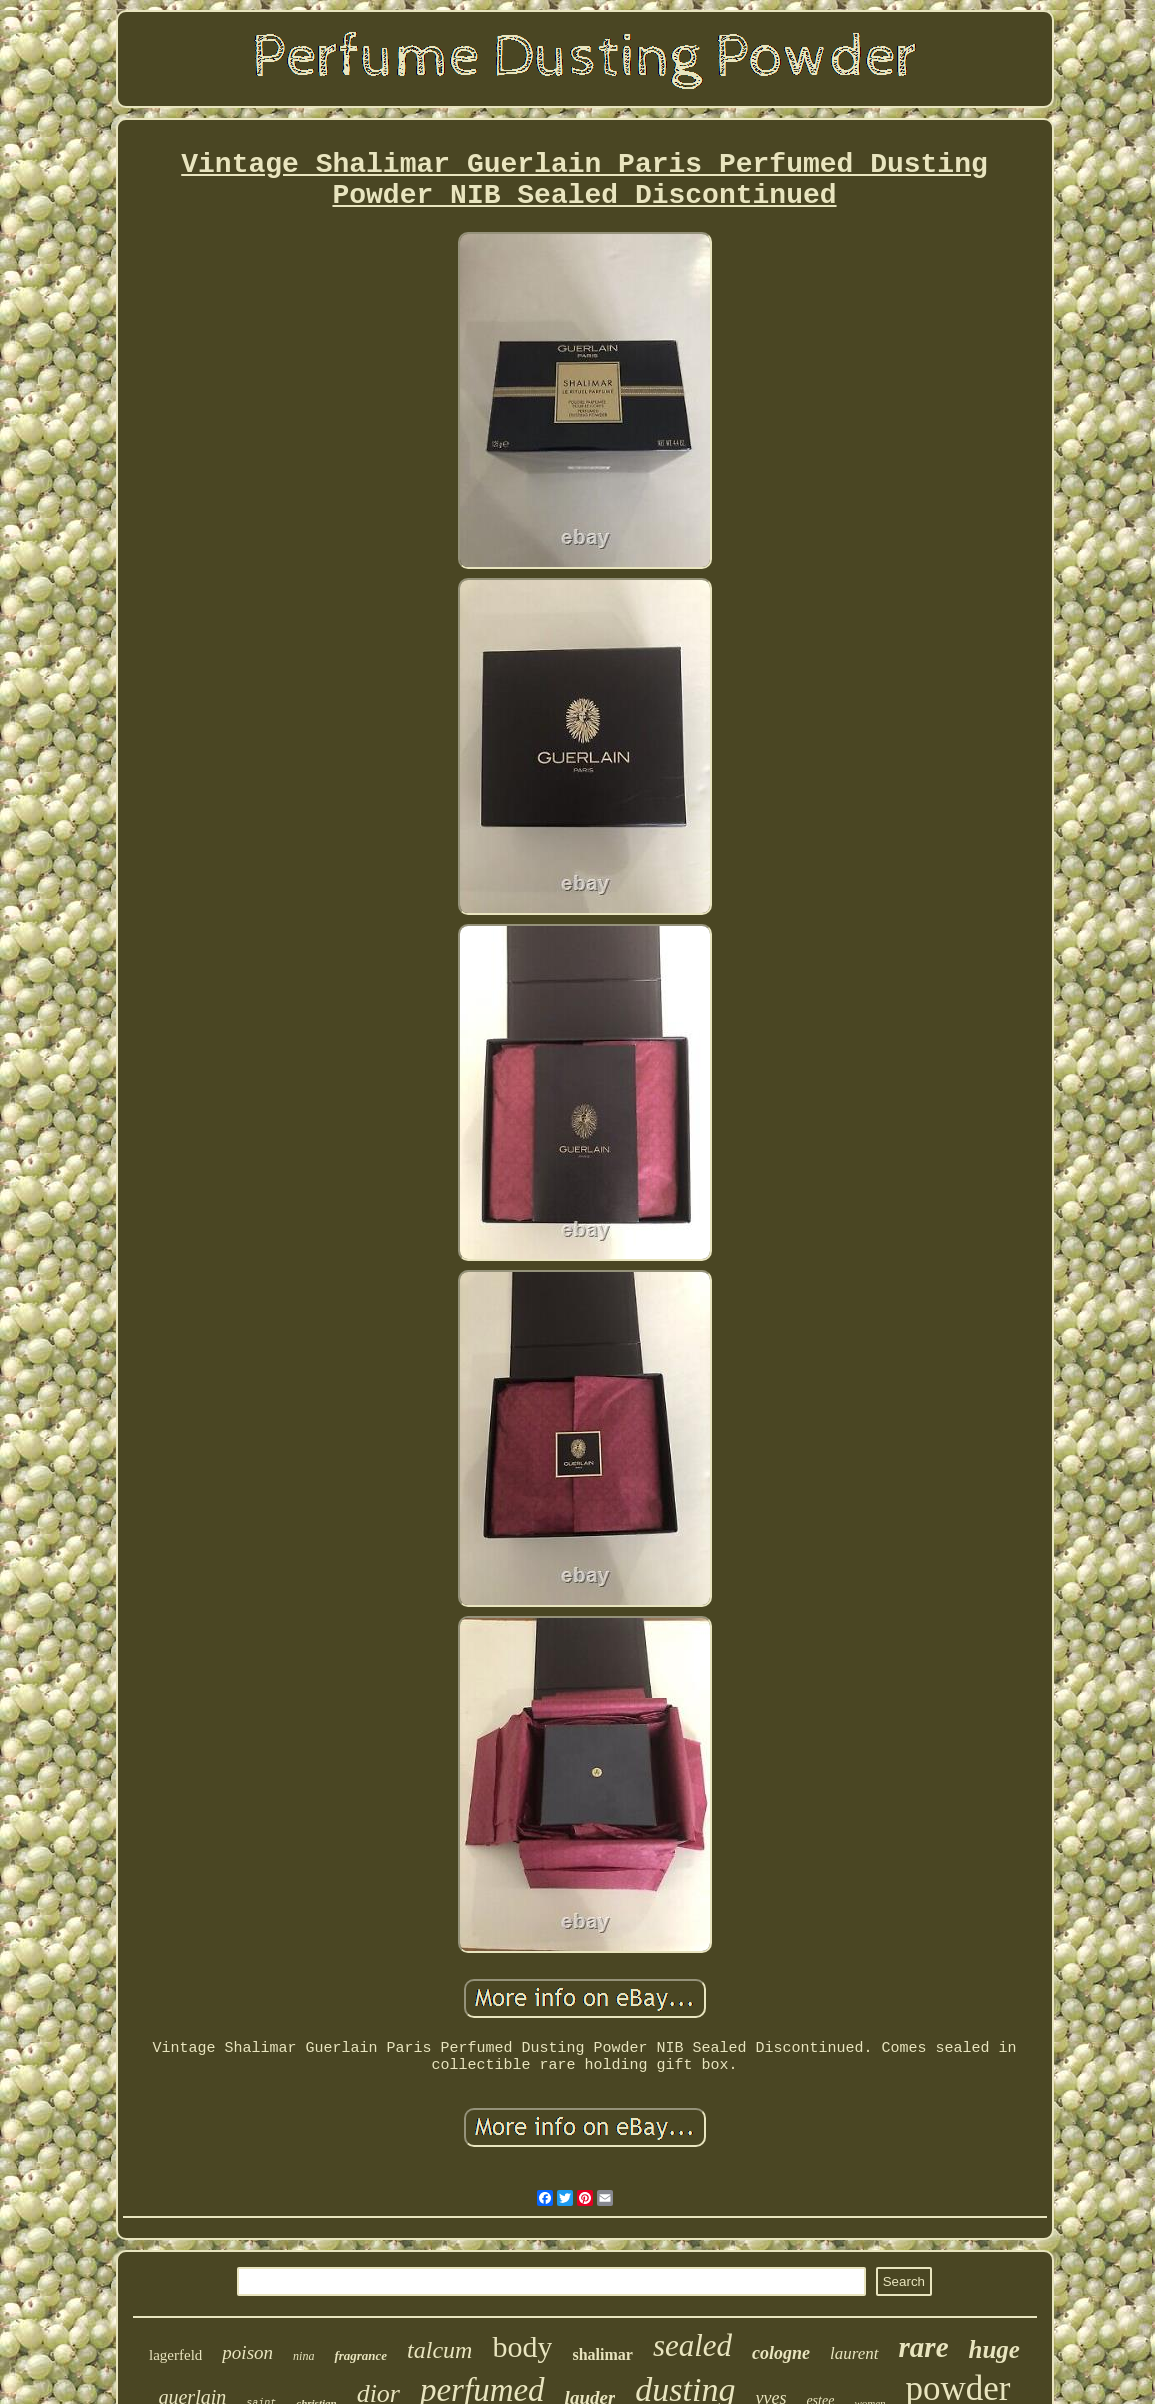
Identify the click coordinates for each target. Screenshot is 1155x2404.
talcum (439, 2350)
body (522, 2346)
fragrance (360, 2355)
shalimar (602, 2354)
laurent (854, 2353)
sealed (692, 2345)
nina (303, 2356)
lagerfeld (175, 2355)
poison (247, 2352)
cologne (781, 2353)
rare (924, 2347)
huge (994, 2349)
